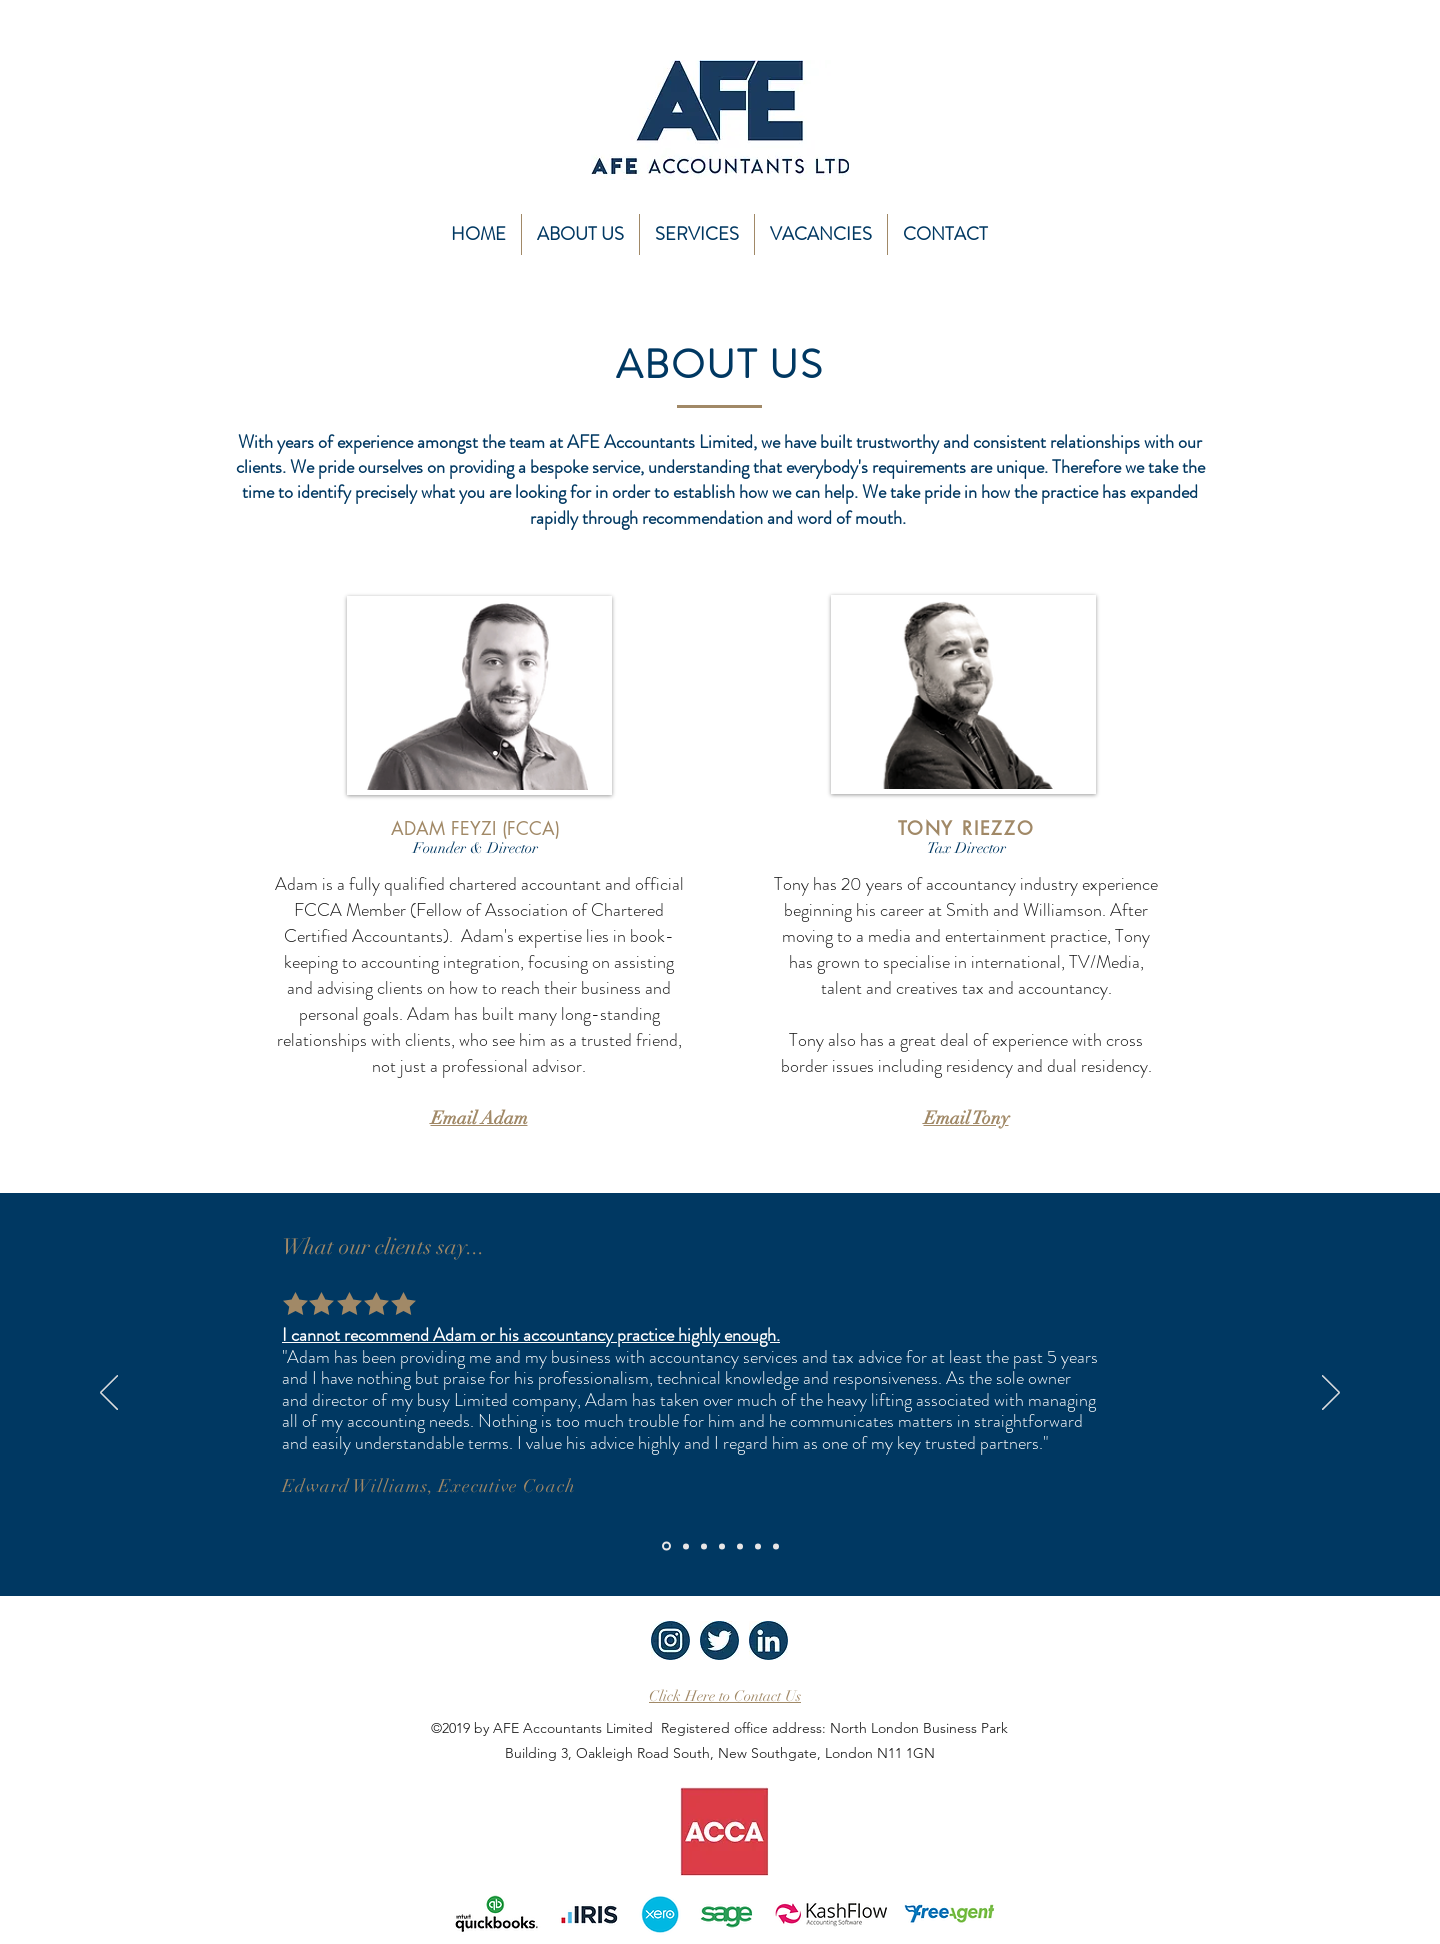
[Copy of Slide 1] (686, 1546)
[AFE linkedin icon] (768, 1640)
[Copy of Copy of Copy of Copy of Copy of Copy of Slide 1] (776, 1546)
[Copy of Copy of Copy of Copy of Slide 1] (740, 1546)
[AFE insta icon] (670, 1640)
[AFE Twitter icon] (719, 1640)
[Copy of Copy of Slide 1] (704, 1546)
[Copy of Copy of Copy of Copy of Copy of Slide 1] (758, 1546)
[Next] (1331, 1394)
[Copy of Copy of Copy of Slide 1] (722, 1546)
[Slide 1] (666, 1546)
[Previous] (109, 1394)
